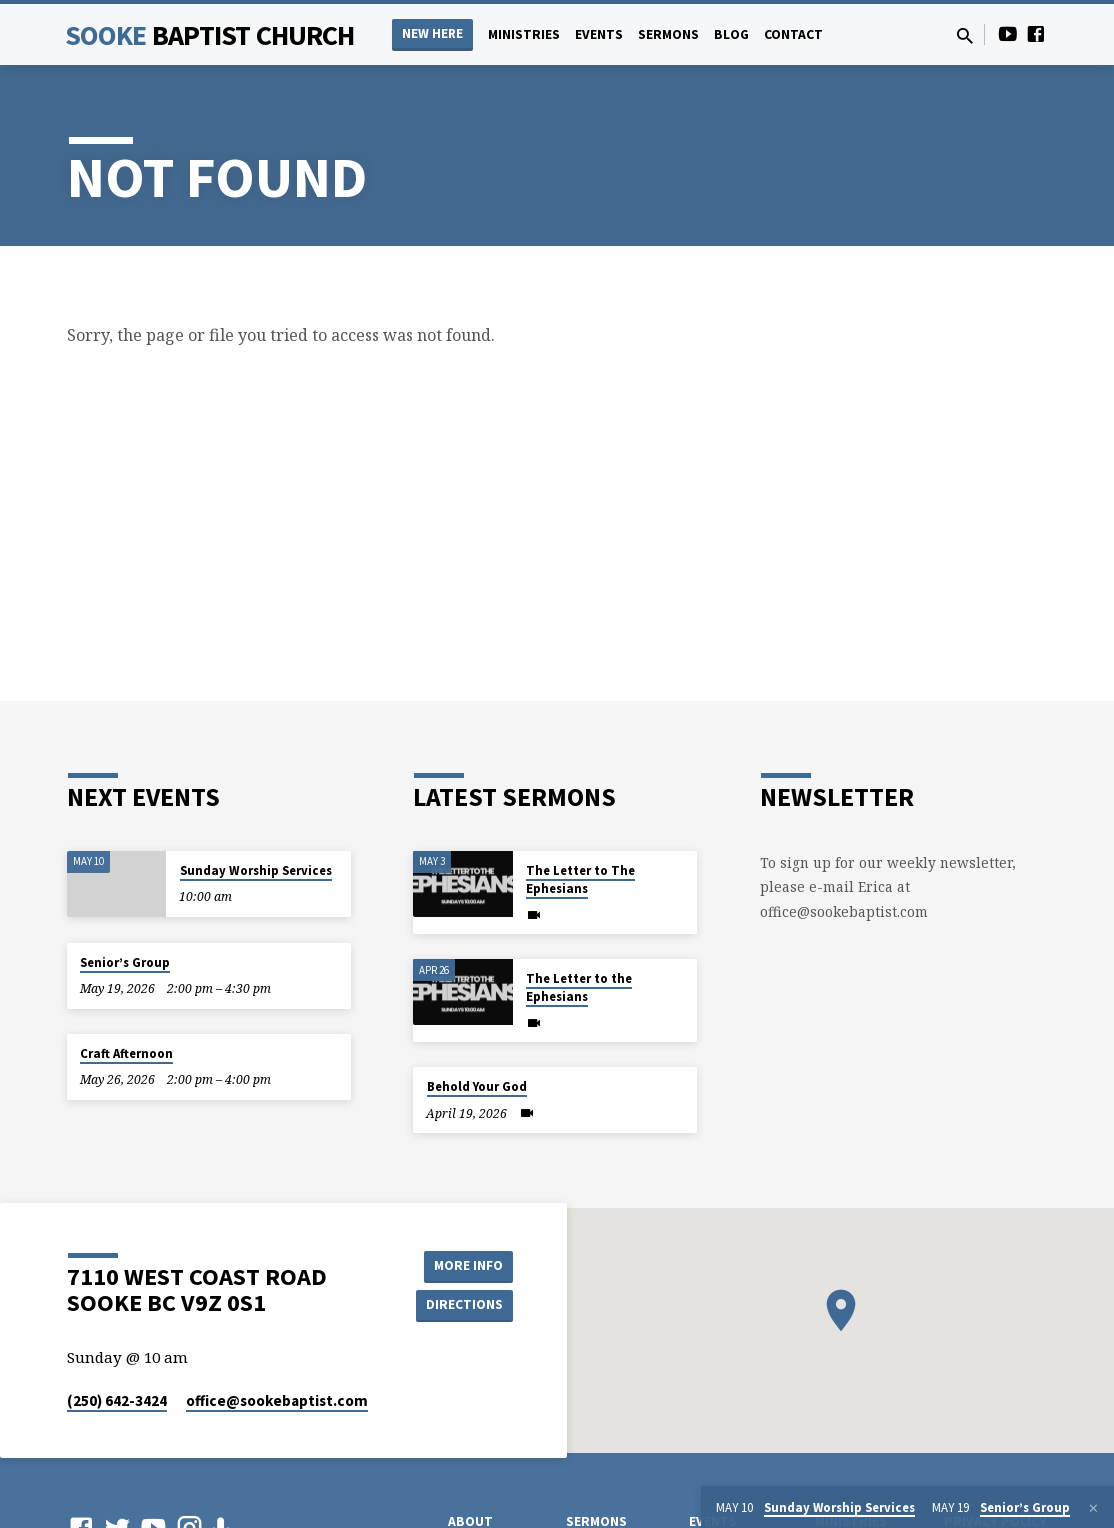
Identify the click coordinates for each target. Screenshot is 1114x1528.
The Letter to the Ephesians (579, 987)
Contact (793, 34)
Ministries (524, 34)
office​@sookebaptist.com (277, 1400)
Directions (463, 1305)
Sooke (210, 35)
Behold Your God (477, 1086)
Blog (731, 34)
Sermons (668, 34)
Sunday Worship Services (256, 870)
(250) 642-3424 (117, 1400)
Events (599, 34)
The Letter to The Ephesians (580, 879)
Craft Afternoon (126, 1053)
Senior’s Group (125, 962)
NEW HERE (432, 33)
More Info (462, 1265)
